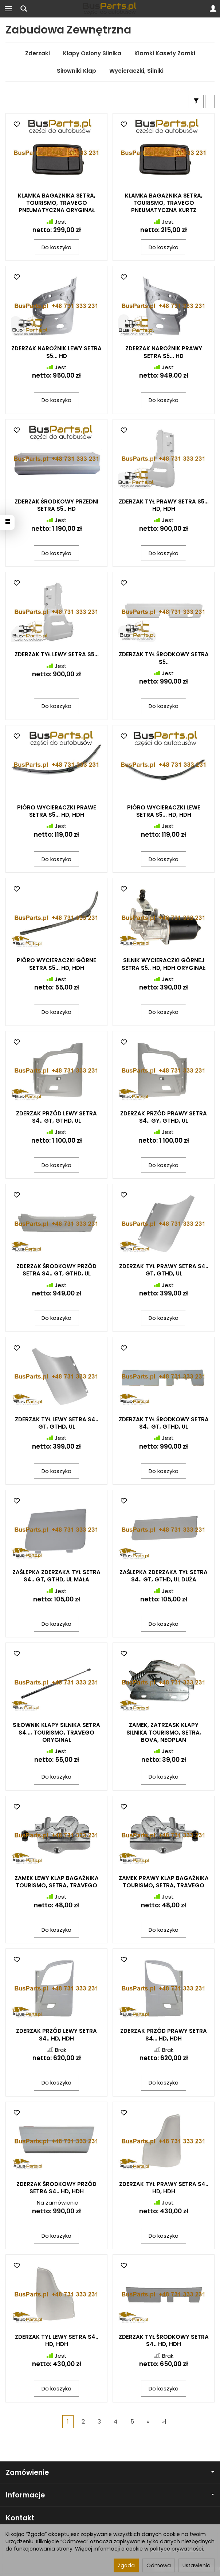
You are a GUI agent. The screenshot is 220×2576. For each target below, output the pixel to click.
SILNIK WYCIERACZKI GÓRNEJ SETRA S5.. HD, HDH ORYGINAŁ (163, 963)
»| (164, 2421)
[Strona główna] (110, 8)
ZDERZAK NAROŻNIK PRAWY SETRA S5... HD (163, 352)
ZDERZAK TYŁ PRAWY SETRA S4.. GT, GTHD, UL (163, 1269)
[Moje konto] (213, 8)
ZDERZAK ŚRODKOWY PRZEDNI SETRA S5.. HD (56, 505)
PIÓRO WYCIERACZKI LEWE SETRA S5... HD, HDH (163, 811)
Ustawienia (196, 2565)
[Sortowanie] (210, 101)
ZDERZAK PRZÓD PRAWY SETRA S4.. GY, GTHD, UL (163, 1117)
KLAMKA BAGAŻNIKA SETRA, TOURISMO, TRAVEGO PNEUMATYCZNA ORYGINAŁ (56, 203)
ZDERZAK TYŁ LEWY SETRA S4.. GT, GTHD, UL (56, 1423)
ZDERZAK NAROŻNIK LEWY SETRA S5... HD (56, 352)
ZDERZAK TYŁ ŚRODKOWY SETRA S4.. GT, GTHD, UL (164, 1423)
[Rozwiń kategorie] (8, 8)
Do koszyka (56, 247)
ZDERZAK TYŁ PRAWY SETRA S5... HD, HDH (164, 505)
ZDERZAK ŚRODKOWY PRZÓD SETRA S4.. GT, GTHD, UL (56, 1269)
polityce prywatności (176, 2548)
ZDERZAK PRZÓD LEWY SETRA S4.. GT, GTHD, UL (56, 1117)
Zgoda (126, 2565)
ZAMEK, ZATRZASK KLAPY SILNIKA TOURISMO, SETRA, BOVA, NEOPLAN (163, 1732)
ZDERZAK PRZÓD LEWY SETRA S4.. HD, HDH (56, 2034)
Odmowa (158, 2565)
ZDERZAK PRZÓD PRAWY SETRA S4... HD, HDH (163, 2034)
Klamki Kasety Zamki (164, 53)
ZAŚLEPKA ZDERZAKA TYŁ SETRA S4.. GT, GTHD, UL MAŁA (56, 1575)
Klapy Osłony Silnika (92, 53)
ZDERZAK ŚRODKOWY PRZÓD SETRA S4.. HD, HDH (56, 2187)
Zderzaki (37, 53)
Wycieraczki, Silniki (136, 71)
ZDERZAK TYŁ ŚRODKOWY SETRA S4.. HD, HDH (164, 2340)
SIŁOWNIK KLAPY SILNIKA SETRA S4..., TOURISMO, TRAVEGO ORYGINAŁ (56, 1732)
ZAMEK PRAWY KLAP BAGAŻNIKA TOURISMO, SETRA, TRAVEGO (164, 1881)
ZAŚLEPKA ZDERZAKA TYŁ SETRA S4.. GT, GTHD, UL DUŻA (163, 1575)
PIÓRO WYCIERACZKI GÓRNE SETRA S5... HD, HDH (56, 963)
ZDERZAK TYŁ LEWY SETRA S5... (57, 654)
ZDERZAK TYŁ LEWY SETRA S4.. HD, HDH (56, 2340)
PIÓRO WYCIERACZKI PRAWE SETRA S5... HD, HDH (56, 811)
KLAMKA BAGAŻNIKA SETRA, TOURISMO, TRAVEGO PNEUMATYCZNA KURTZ (164, 203)
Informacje (110, 2495)
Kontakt (20, 2518)
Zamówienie (110, 2472)
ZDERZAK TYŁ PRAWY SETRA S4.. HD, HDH (163, 2187)
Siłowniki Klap (76, 71)
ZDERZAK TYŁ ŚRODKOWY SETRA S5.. (164, 657)
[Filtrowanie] (196, 101)
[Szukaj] (24, 8)
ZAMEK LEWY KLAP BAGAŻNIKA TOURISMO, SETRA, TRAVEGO (57, 1881)
